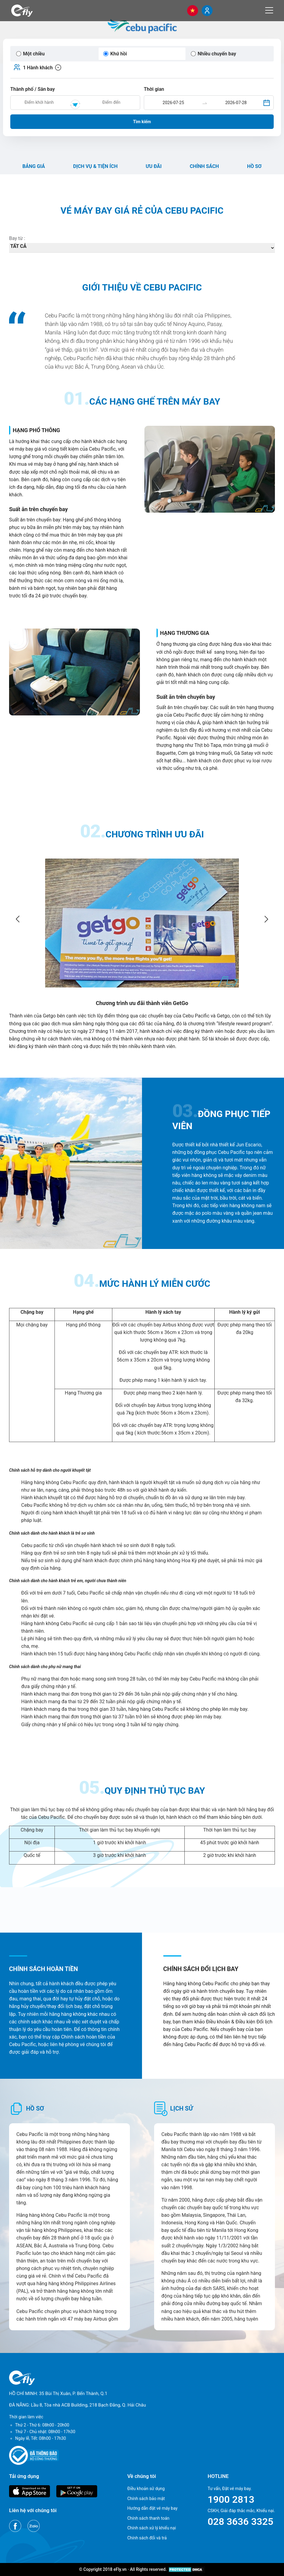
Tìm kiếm (142, 121)
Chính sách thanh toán (148, 2518)
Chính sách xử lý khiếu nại (151, 2527)
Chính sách (204, 166)
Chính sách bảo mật (146, 2498)
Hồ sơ (254, 166)
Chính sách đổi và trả (147, 2537)
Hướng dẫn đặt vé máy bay (152, 2508)
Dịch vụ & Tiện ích (95, 166)
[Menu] (269, 10)
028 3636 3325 (240, 2521)
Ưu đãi (153, 166)
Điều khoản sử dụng (146, 2488)
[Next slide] (266, 919)
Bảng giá (33, 166)
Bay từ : (17, 238)
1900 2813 (231, 2499)
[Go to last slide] (17, 919)
